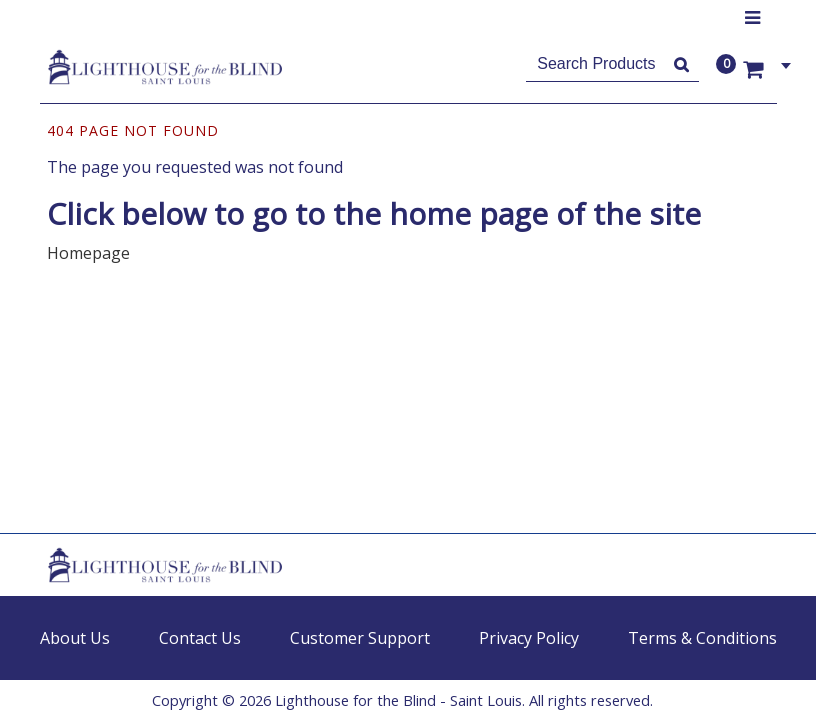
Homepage (88, 253)
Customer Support (360, 638)
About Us (75, 638)
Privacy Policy (529, 638)
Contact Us (200, 638)
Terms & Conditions (702, 638)
